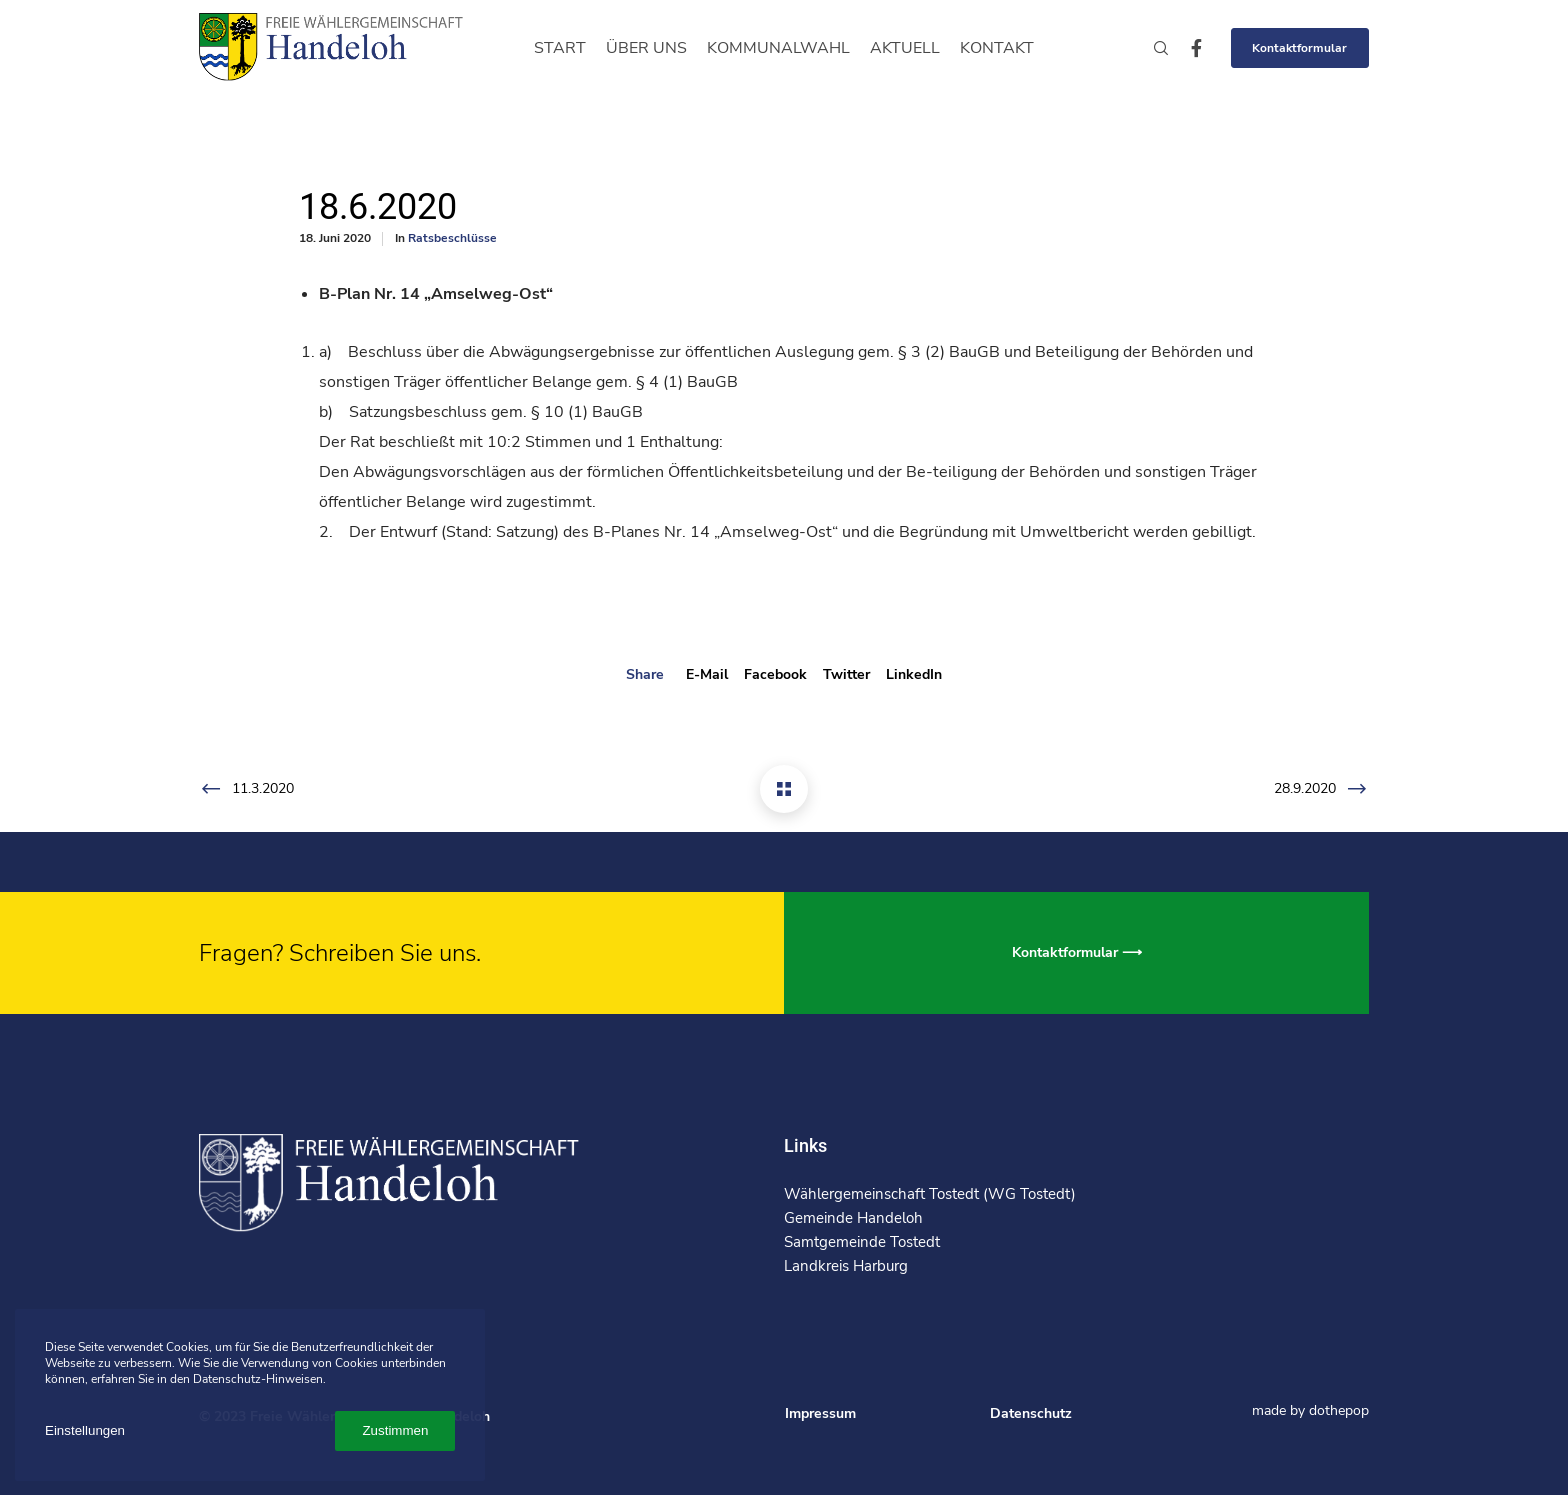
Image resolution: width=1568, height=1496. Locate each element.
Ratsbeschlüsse (452, 238)
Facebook (775, 674)
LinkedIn (914, 674)
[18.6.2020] (784, 789)
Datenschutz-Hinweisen (258, 1379)
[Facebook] (1188, 48)
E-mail (707, 674)
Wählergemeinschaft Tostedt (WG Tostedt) (930, 1194)
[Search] (1152, 48)
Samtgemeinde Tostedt (862, 1242)
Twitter (846, 674)
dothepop (1339, 1410)
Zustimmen (395, 1430)
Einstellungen (85, 1430)
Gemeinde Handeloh (853, 1218)
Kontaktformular (1299, 48)
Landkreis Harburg (846, 1266)
